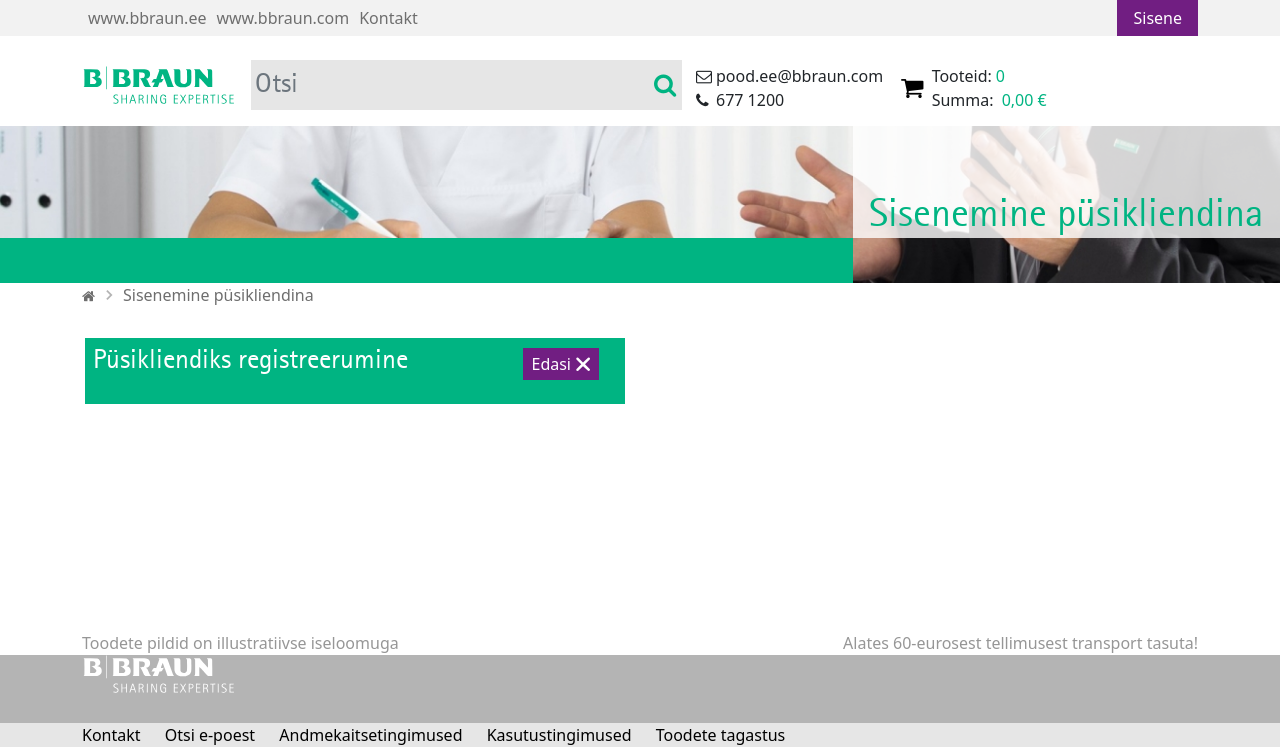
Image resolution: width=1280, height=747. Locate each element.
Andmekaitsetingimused (370, 735)
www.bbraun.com (282, 18)
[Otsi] (451, 85)
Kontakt (388, 18)
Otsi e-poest (210, 735)
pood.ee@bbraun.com (799, 76)
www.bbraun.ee (147, 18)
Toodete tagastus (721, 735)
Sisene (1157, 18)
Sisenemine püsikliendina (218, 295)
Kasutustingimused (559, 735)
